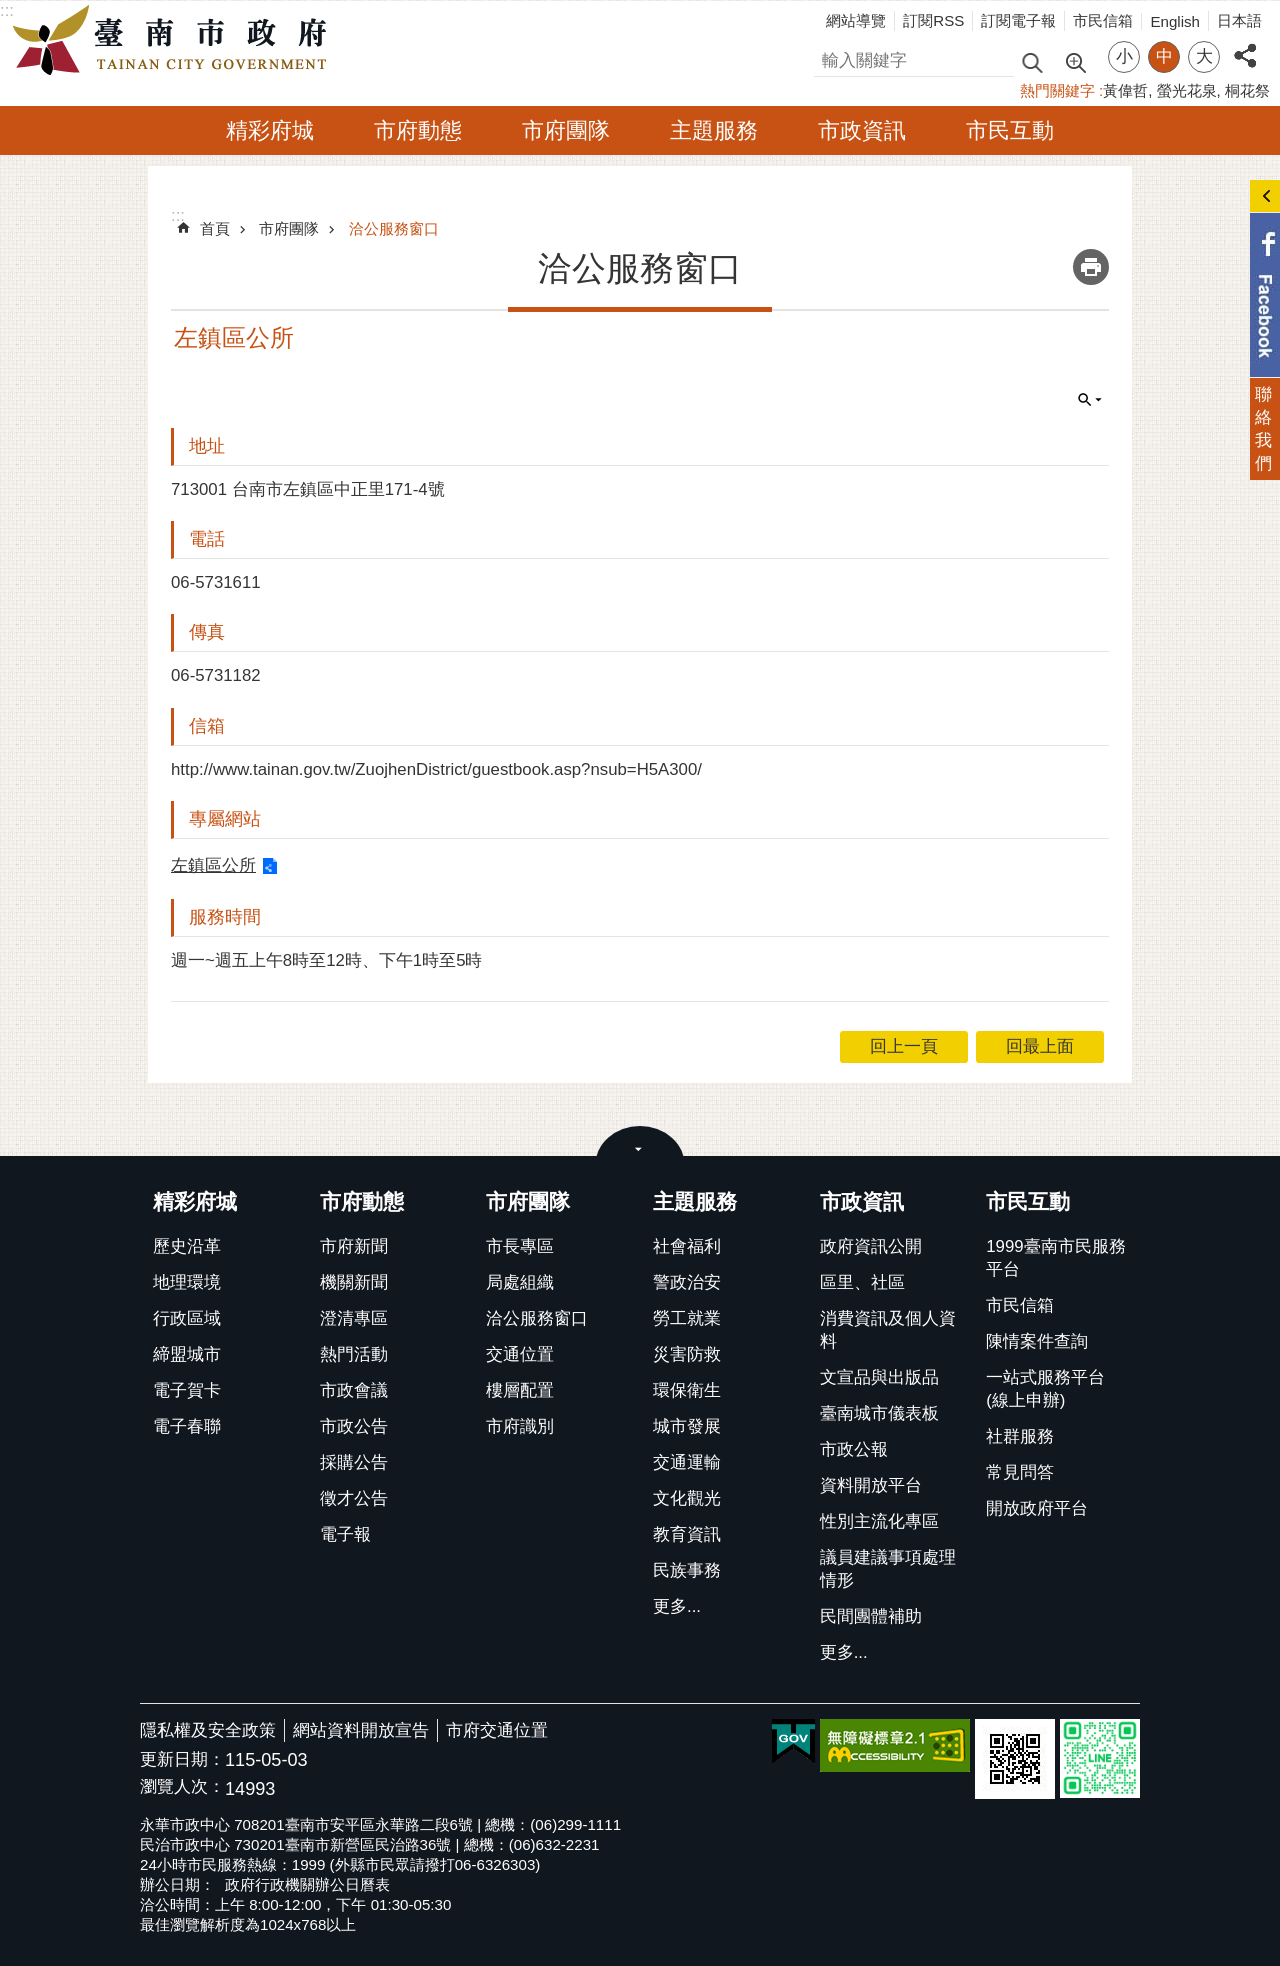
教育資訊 (687, 1534)
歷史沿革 (187, 1246)
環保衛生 (687, 1390)
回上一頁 (904, 1046)
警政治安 (687, 1282)
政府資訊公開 (871, 1246)
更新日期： (182, 1759)
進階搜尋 (1075, 61)
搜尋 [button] (1032, 61)
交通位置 (520, 1354)
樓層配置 (520, 1390)
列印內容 (1091, 267)
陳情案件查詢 (1037, 1341)
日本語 (1239, 20)
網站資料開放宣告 (361, 1730)
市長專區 (520, 1246)
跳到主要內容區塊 (10, 10)
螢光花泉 (1187, 90)
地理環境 (187, 1282)
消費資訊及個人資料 (888, 1330)
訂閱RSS (933, 20)
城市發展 (687, 1426)
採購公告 (354, 1462)
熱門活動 (354, 1354)
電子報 (345, 1534)
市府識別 (520, 1426)
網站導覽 (856, 20)
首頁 (215, 228)
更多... (677, 1606)
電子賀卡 (187, 1390)
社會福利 (687, 1246)
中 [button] (1164, 56)
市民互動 (1010, 130)
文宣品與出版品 (879, 1377)
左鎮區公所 (213, 865)
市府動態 (418, 130)
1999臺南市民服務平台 (1055, 1258)
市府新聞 (354, 1246)
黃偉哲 (1125, 90)
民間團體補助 (871, 1616)
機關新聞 (354, 1282)
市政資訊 (862, 130)
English (1175, 21)
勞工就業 (687, 1318)
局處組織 (520, 1282)
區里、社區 (862, 1282)
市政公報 (854, 1449)
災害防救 (687, 1354)
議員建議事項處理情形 (888, 1569)
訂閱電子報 (1018, 20)
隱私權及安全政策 (208, 1730)
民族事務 (687, 1570)
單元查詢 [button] (1090, 400)
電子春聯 (187, 1426)
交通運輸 (687, 1462)
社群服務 (1020, 1436)
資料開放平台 (871, 1485)
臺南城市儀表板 (879, 1413)
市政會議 (354, 1390)
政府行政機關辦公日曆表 (307, 1884)
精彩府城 (270, 130)
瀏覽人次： (182, 1787)
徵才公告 (354, 1498)
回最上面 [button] (1040, 1046)
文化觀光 (687, 1498)
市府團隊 (566, 130)
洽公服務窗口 (394, 228)
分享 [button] (1245, 44)
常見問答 (1020, 1472)
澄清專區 (354, 1318)
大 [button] (1204, 56)
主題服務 (714, 130)
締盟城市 (187, 1354)
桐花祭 (1247, 90)
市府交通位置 (497, 1730)
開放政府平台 (1037, 1508)
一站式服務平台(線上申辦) (1045, 1389)
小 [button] (1124, 56)
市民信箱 (1103, 20)
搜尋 (831, 57)
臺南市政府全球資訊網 (175, 41)
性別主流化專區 (879, 1521)
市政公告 (354, 1426)
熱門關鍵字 (1057, 90)
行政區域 (187, 1318)
